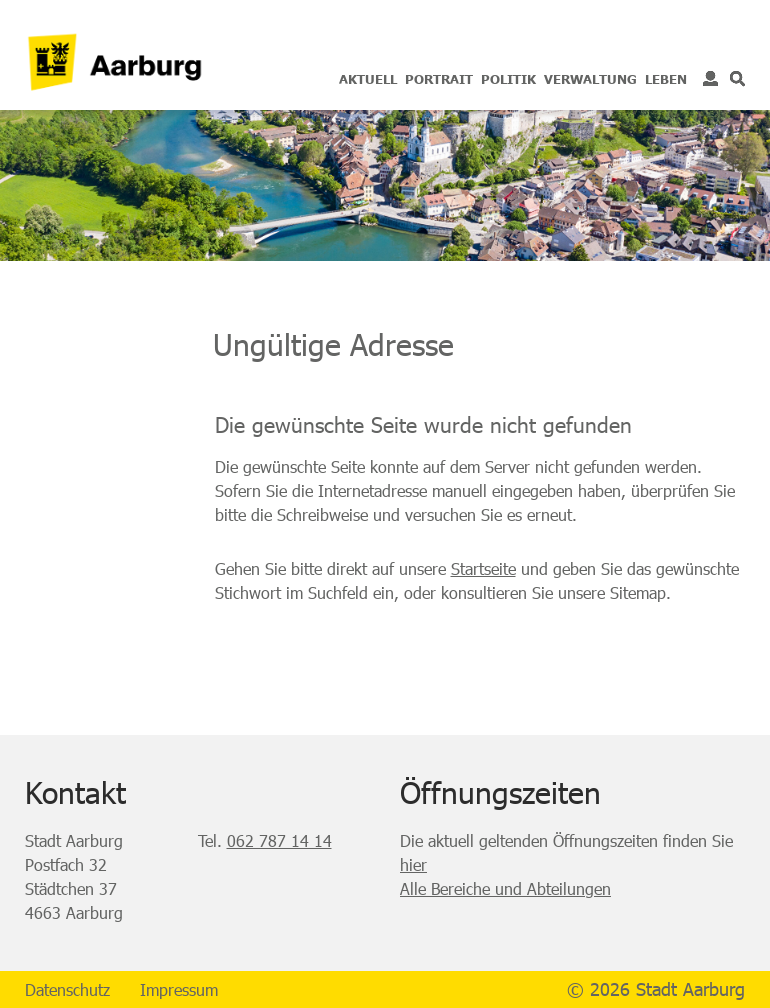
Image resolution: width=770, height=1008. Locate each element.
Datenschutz (67, 989)
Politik (508, 79)
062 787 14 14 (279, 840)
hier (413, 864)
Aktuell (368, 79)
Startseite (483, 568)
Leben (666, 79)
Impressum (179, 989)
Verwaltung (590, 79)
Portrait (439, 79)
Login (710, 78)
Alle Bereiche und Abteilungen (505, 888)
